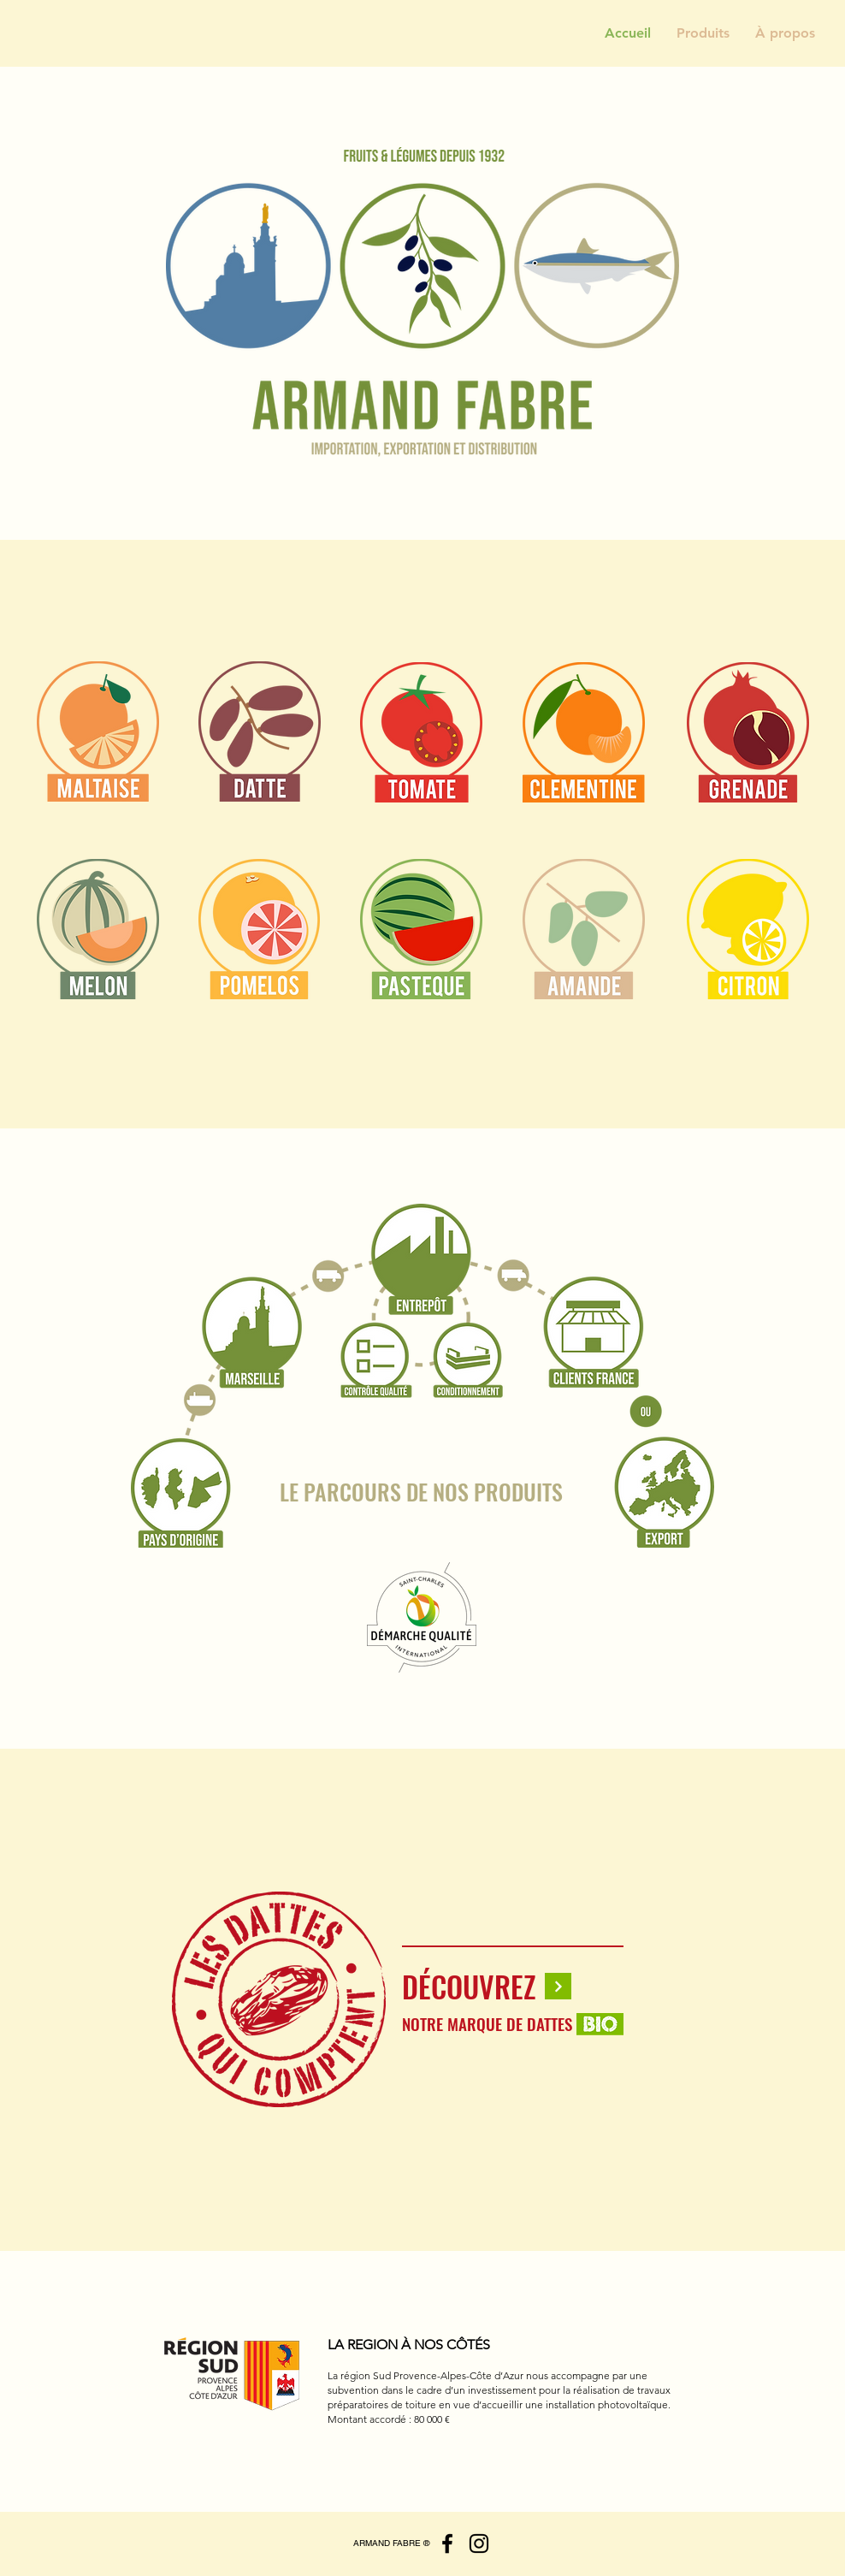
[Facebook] (447, 2543)
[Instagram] (479, 2543)
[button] (703, 33)
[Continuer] (558, 1986)
